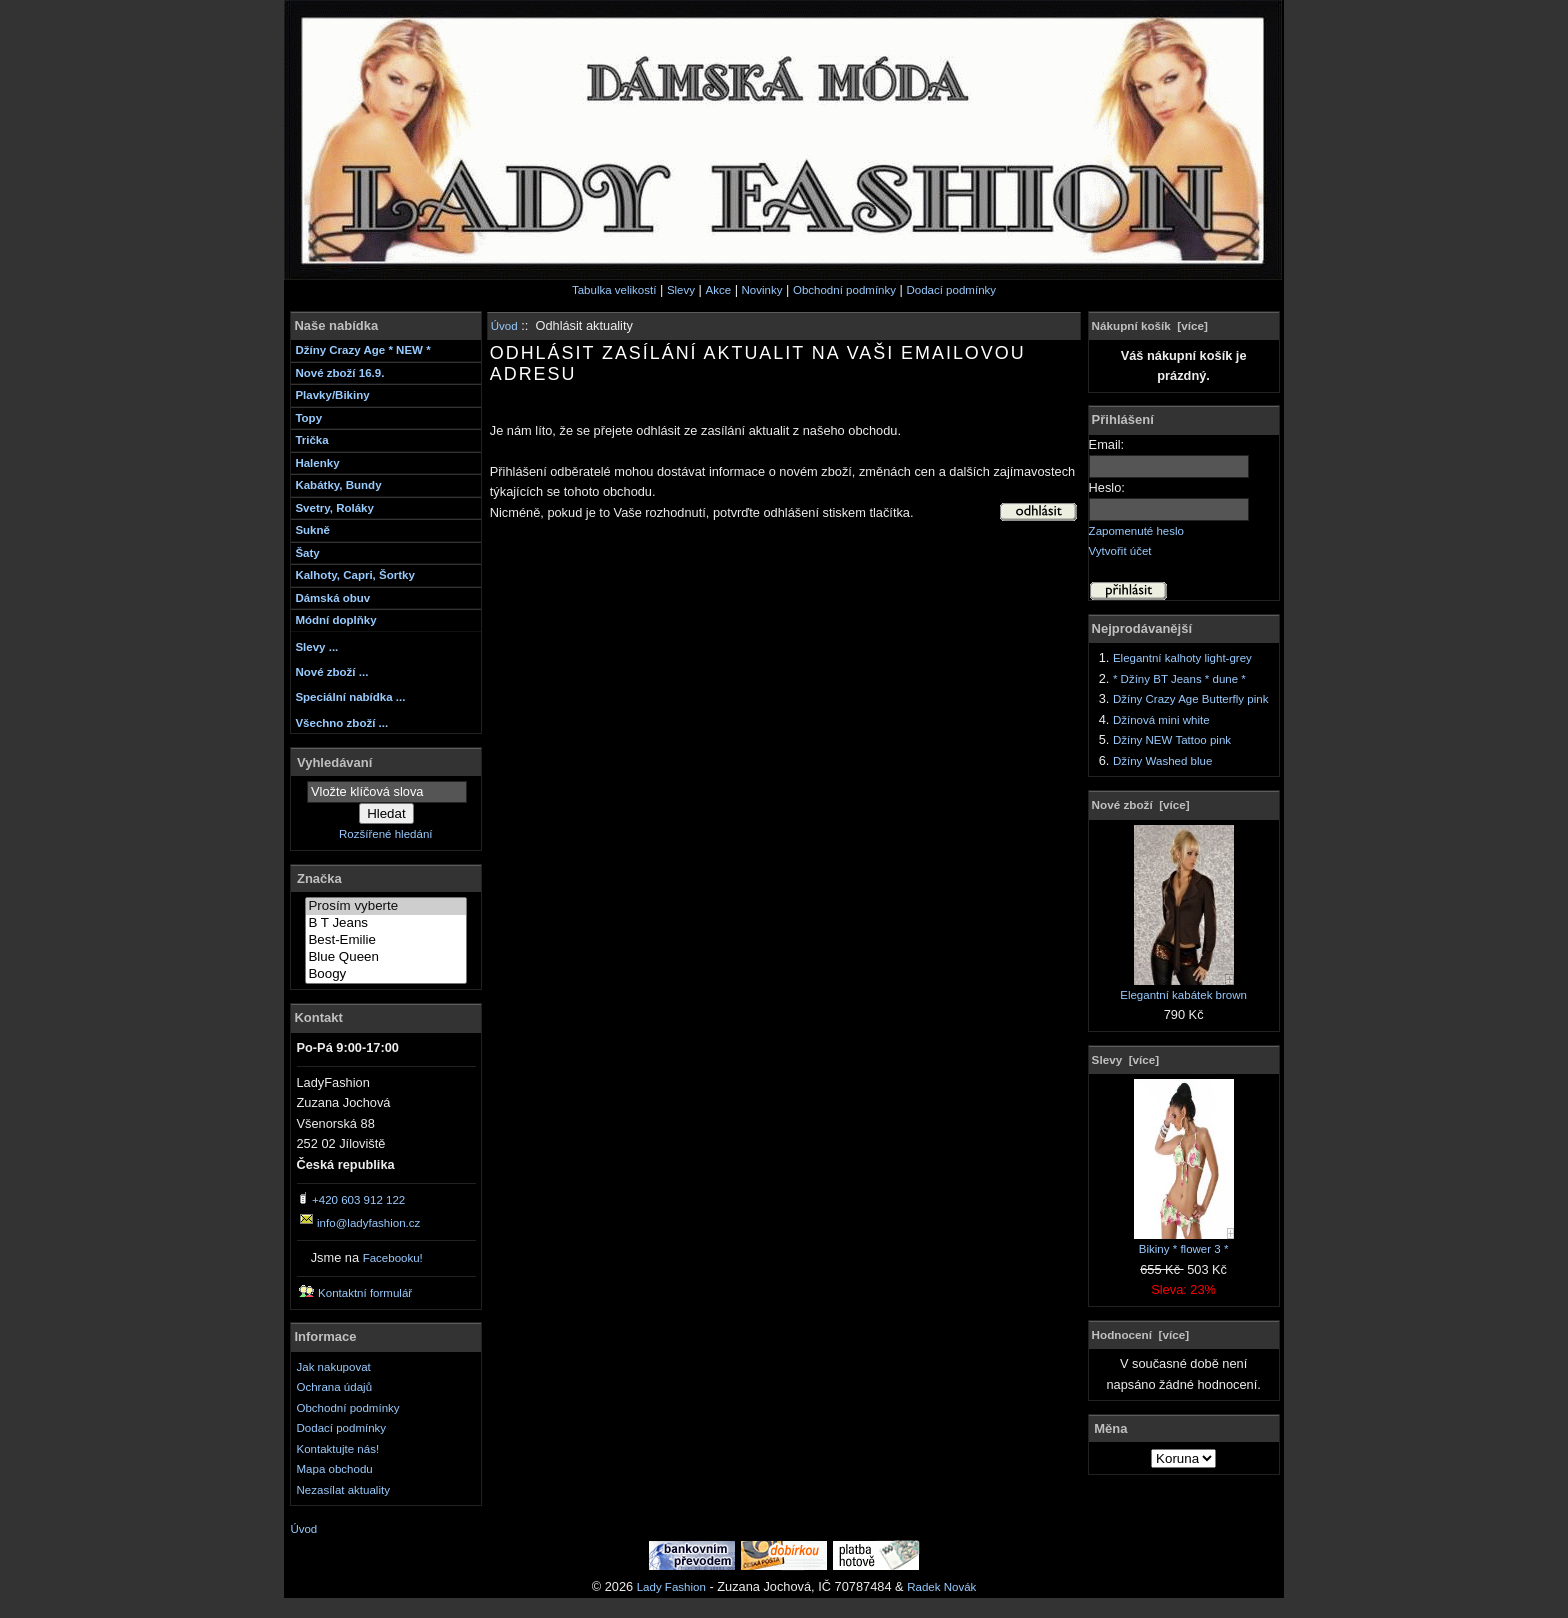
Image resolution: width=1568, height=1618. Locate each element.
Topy (308, 418)
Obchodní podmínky (844, 290)
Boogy (386, 974)
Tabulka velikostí (614, 290)
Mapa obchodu (335, 1469)
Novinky (762, 290)
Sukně (312, 530)
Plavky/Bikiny (332, 395)
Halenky (317, 463)
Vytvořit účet (1120, 551)
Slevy (681, 290)
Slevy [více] (1126, 1059)
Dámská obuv (332, 598)
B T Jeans (386, 923)
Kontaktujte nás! (338, 1449)
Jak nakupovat (334, 1367)
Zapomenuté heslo (1136, 531)
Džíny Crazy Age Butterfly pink (1191, 699)
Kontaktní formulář (365, 1293)
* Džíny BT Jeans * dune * (1179, 679)
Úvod (504, 326)
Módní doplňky (335, 620)
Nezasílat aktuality (343, 1490)
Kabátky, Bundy (338, 485)
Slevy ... (316, 647)
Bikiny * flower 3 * (1184, 1242)
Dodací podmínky (951, 290)
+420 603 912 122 (358, 1200)
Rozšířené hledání (385, 834)
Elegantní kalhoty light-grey (1182, 658)
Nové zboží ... (331, 672)
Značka (319, 878)
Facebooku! (393, 1258)
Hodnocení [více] (1140, 1334)
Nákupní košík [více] (1150, 325)
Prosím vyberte (386, 906)
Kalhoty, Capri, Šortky (354, 575)
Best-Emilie (386, 940)
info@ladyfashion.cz (368, 1223)
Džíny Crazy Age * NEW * (362, 350)
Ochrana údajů (335, 1387)
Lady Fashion (671, 1587)
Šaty (307, 553)
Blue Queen (386, 957)
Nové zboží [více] (1141, 804)
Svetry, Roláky (334, 508)
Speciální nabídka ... (350, 697)
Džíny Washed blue (1162, 761)
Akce (718, 290)
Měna (1110, 1428)
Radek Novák (941, 1587)
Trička (311, 440)
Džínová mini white (1161, 720)
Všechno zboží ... (341, 723)
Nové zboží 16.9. (339, 373)
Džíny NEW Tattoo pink (1172, 740)
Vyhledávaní (334, 761)
